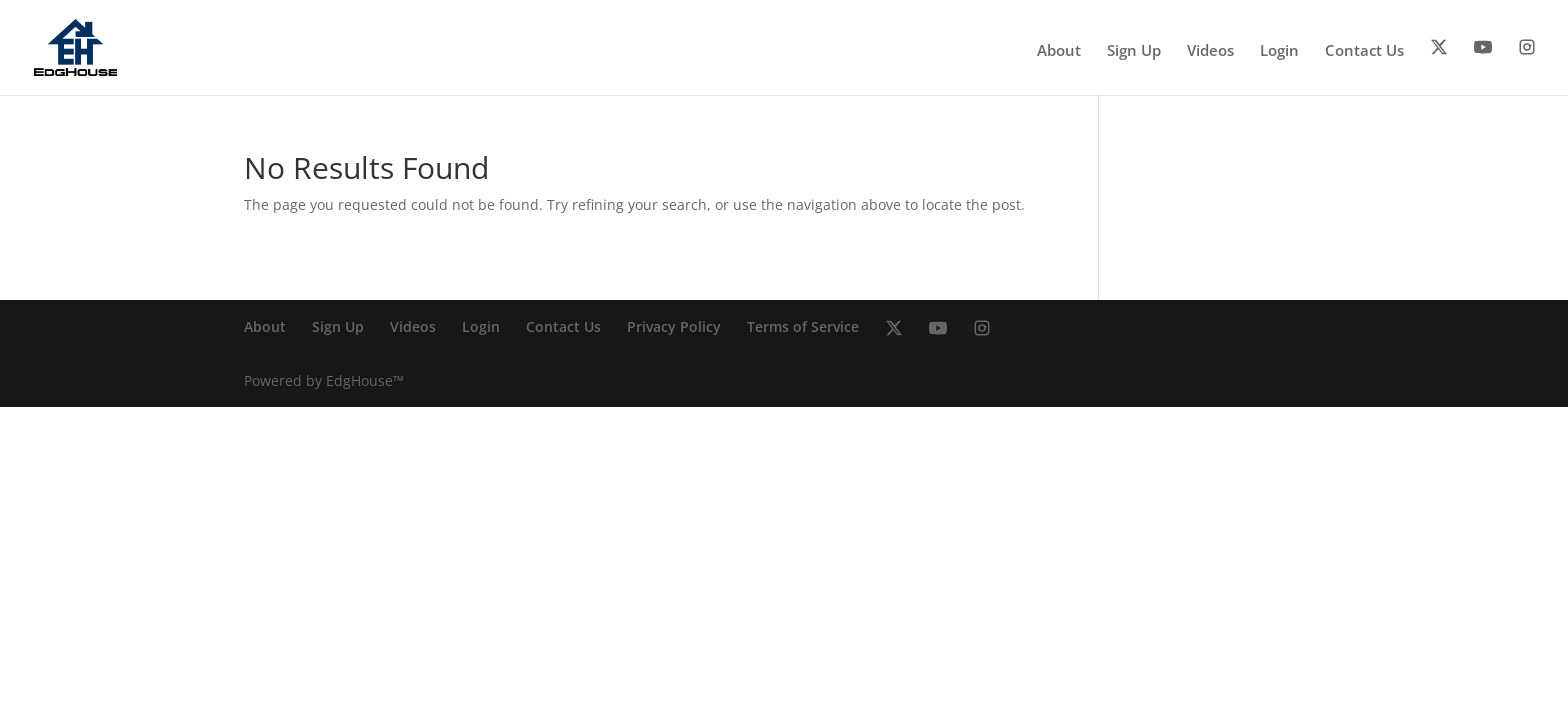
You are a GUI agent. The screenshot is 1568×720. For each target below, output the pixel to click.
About (1059, 51)
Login (1279, 51)
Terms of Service (803, 326)
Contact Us (1364, 51)
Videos (1210, 51)
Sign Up (1134, 51)
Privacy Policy (674, 326)
